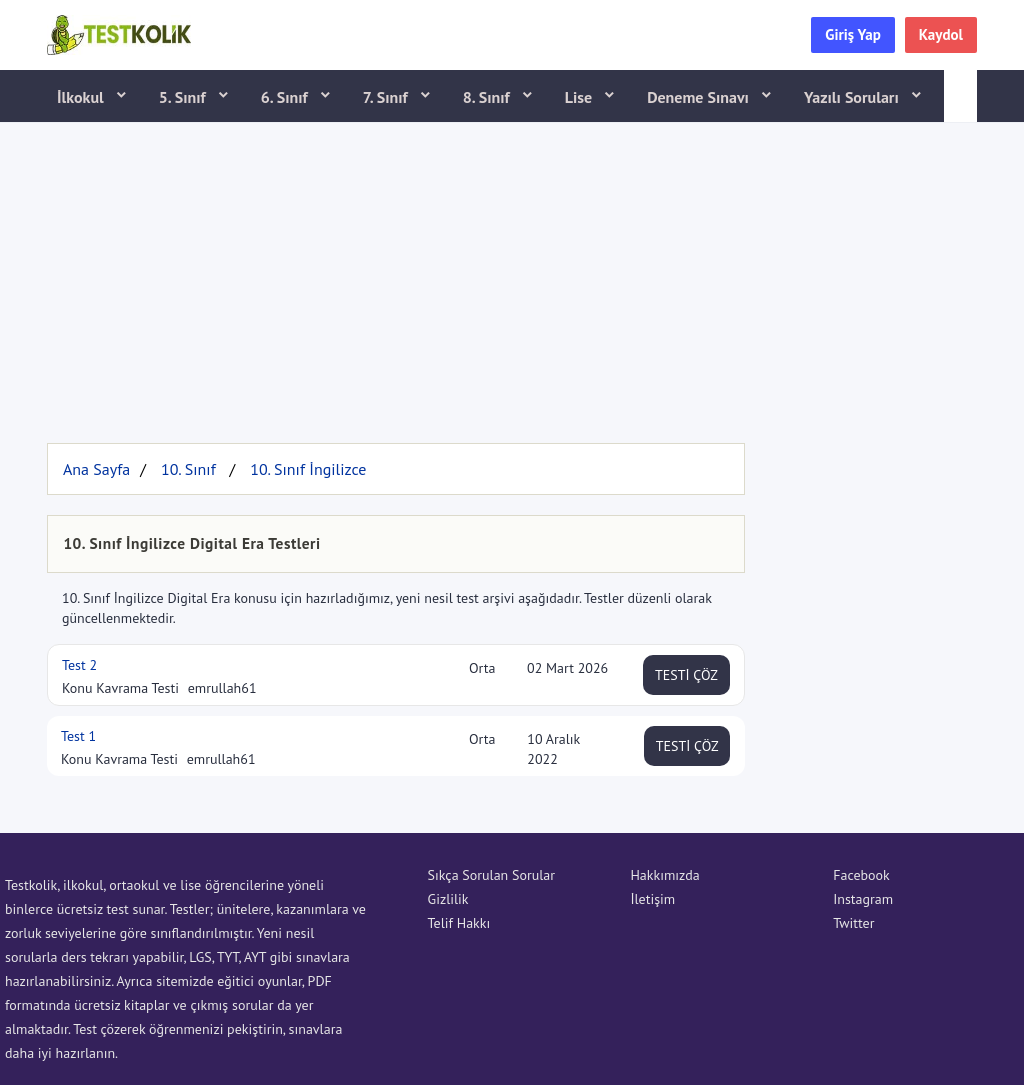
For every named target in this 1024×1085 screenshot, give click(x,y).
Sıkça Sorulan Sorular (491, 875)
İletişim (652, 899)
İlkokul (82, 97)
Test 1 (78, 736)
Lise (580, 97)
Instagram (863, 899)
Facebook (861, 875)
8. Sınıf (488, 97)
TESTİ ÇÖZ (686, 675)
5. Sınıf (184, 97)
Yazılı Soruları (853, 97)
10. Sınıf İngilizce (308, 469)
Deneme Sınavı (700, 97)
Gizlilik (448, 899)
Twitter (853, 923)
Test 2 (79, 665)
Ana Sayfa (96, 469)
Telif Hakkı (459, 923)
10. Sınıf (188, 469)
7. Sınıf (387, 97)
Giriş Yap (853, 34)
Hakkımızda (664, 875)
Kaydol (941, 34)
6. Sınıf (286, 97)
